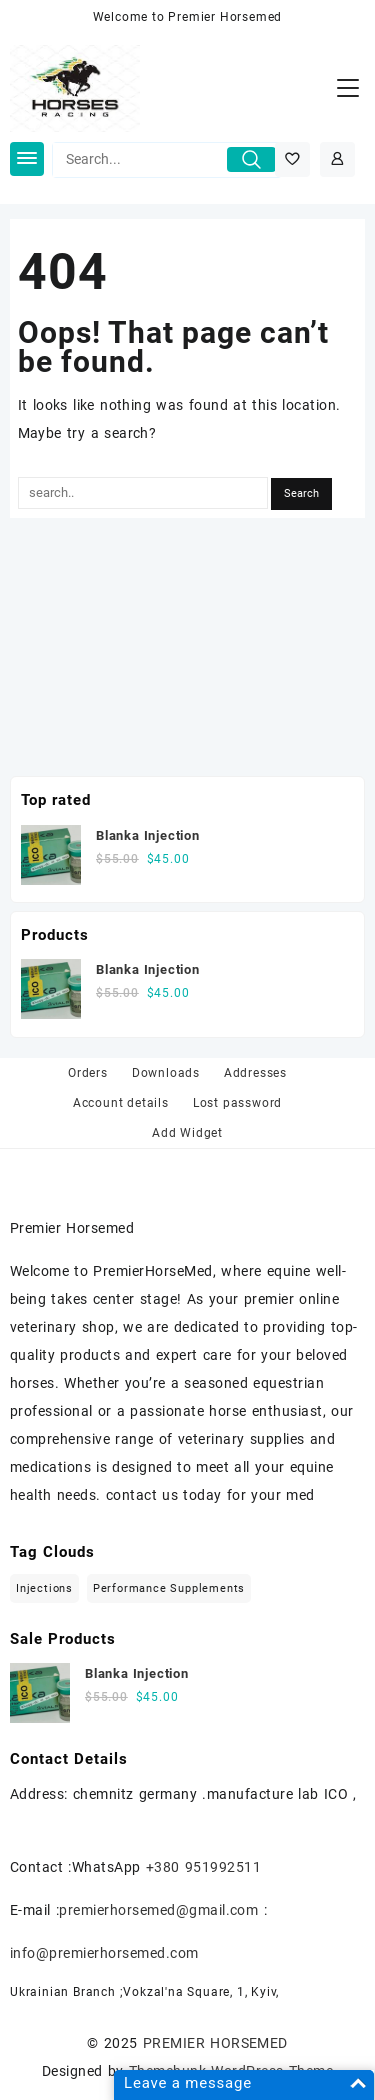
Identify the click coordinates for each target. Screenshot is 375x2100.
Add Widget (187, 1133)
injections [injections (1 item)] (44, 1588)
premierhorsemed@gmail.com (158, 1910)
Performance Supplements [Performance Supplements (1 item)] (169, 1588)
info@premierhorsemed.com (104, 1953)
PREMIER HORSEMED (215, 2043)
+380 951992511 (203, 1867)
